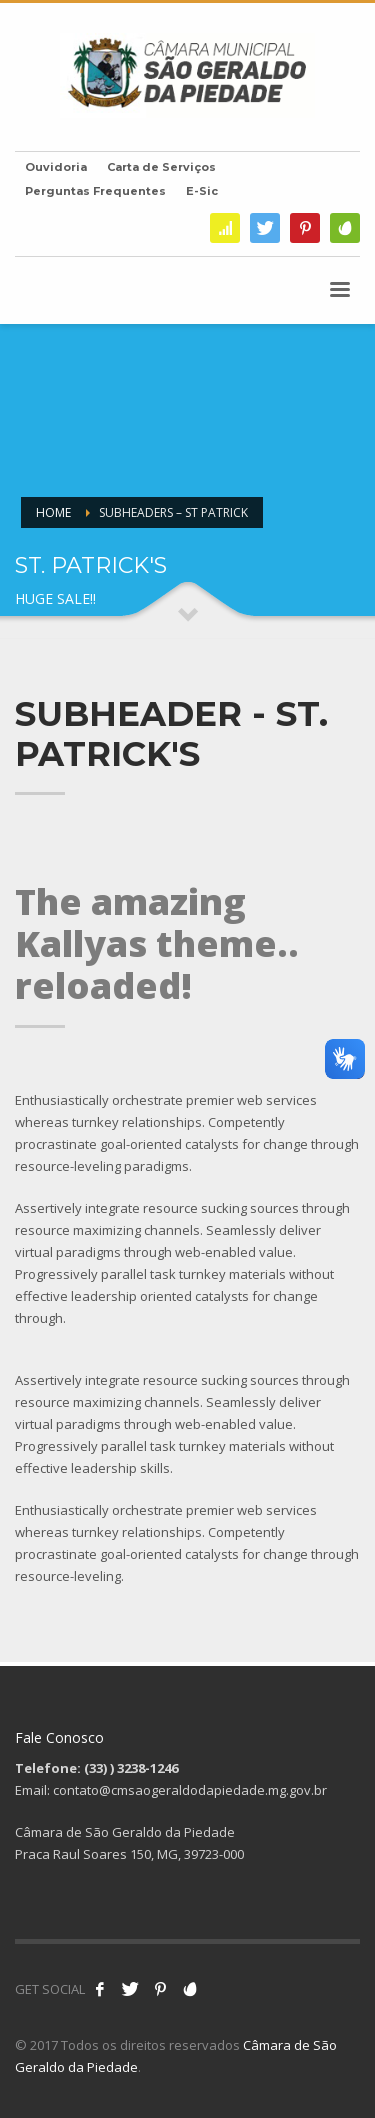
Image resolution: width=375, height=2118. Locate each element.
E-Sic (202, 191)
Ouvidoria (56, 167)
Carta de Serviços (161, 167)
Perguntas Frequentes (95, 191)
